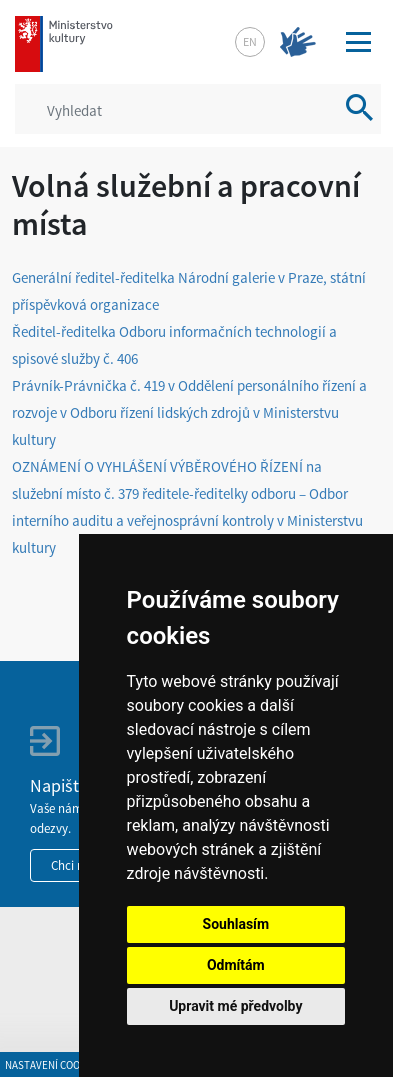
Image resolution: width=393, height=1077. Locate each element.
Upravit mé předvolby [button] (235, 1006)
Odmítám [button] (236, 965)
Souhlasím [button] (236, 924)
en (250, 41)
